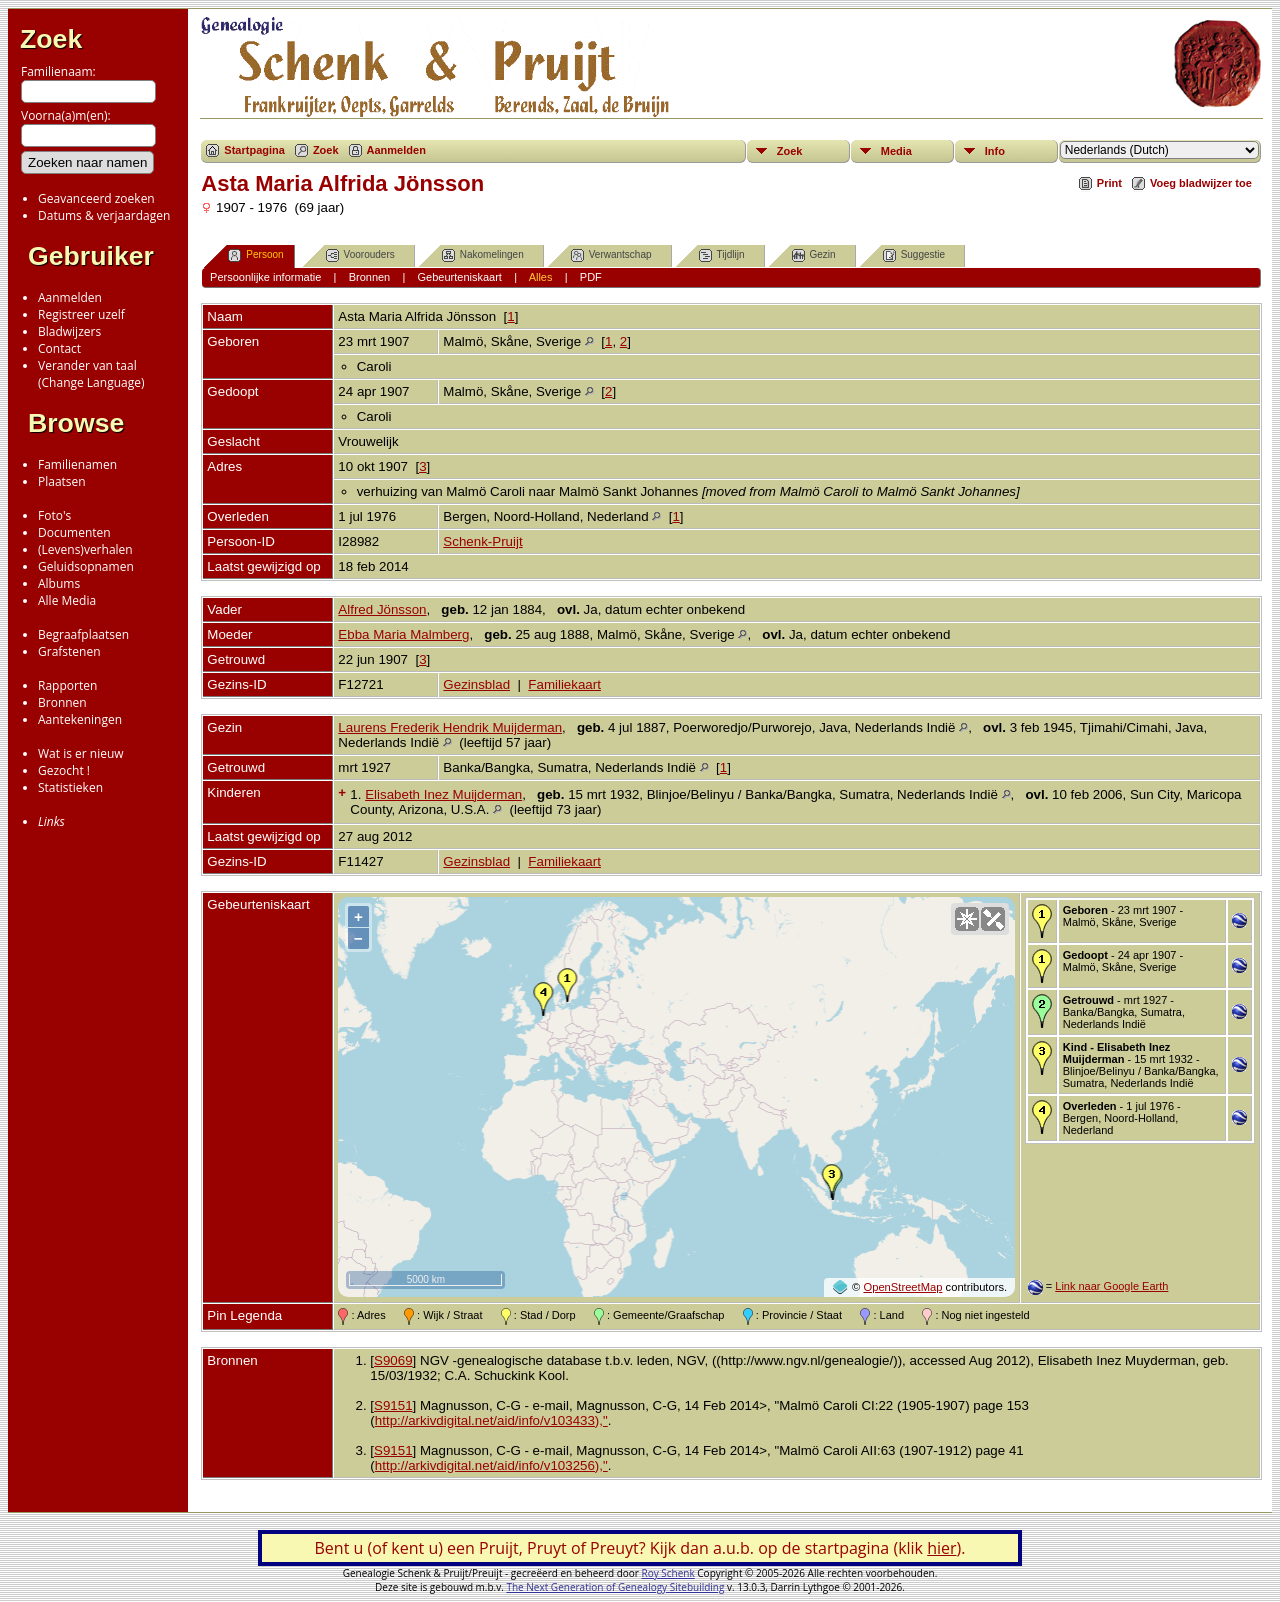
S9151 (393, 1405)
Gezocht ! (64, 770)
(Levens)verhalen (85, 549)
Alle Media (67, 600)
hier (941, 1548)
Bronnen (62, 702)
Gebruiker (91, 256)
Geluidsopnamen (86, 566)
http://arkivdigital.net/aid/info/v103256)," (491, 1465)
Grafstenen (69, 651)
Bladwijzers (69, 331)
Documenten (74, 532)
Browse (76, 423)
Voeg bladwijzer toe (1201, 183)
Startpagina (254, 150)
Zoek (51, 39)
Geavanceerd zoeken (96, 198)
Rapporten (67, 685)
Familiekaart (564, 684)
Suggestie (914, 255)
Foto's (54, 515)
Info (995, 151)
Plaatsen (62, 481)
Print (1109, 183)
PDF (591, 277)
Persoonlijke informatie (265, 277)
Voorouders (360, 255)
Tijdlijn (722, 255)
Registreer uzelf (81, 314)
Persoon (255, 255)
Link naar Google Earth (1111, 1286)
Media (896, 151)
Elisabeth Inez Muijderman (443, 794)
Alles (541, 277)
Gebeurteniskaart (460, 277)
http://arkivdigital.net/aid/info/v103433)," (491, 1420)
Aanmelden (70, 297)
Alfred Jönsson (382, 609)
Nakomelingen (483, 255)
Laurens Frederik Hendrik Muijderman (450, 727)
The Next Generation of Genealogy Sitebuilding (615, 1587)
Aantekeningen (80, 719)
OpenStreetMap (902, 1287)
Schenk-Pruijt (482, 541)
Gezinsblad (476, 684)
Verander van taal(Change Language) (91, 374)
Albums (59, 583)
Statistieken (70, 787)
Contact (59, 348)
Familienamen (77, 464)
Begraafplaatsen (83, 634)
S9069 (393, 1360)
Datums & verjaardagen (104, 215)
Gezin (814, 255)
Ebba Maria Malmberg (403, 634)
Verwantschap (611, 255)
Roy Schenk (668, 1573)
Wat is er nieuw (81, 753)
